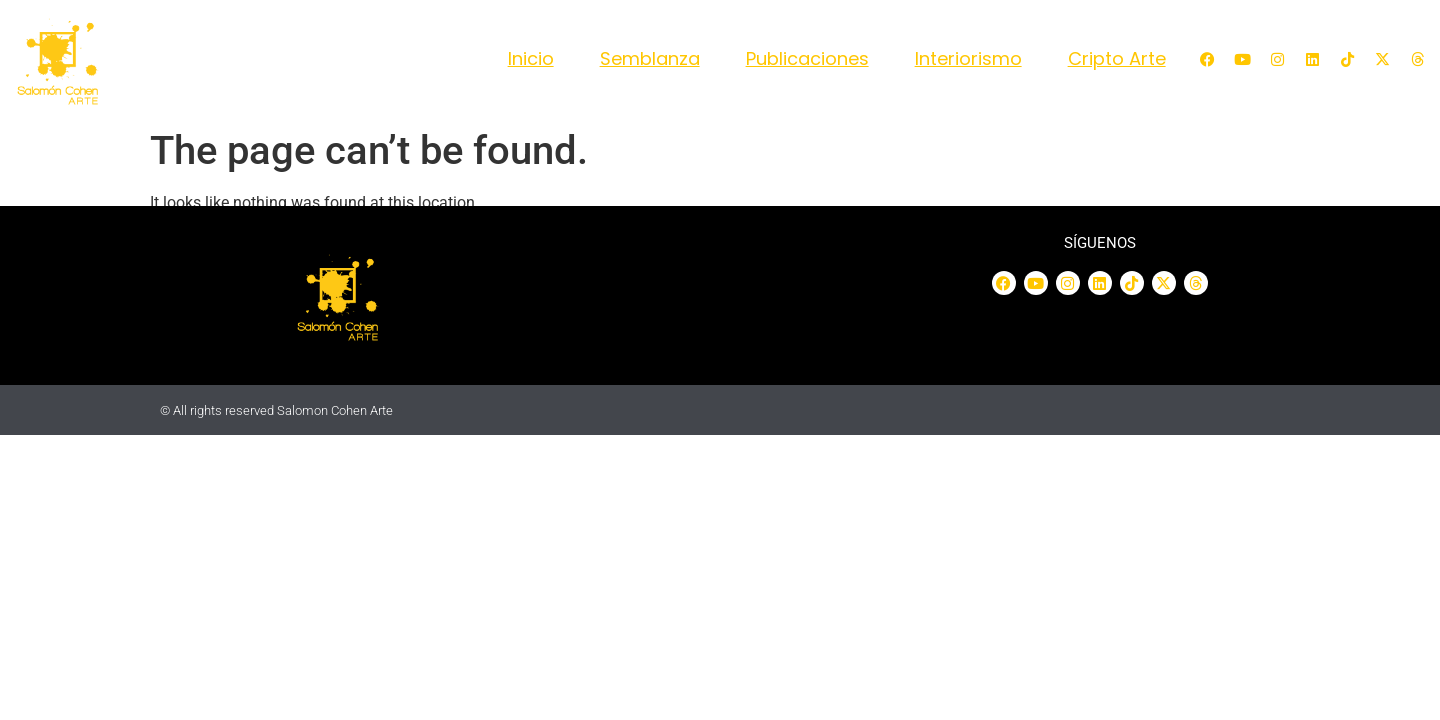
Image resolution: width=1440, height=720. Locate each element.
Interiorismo (968, 58)
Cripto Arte (1117, 58)
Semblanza (650, 58)
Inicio (531, 58)
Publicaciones (807, 58)
